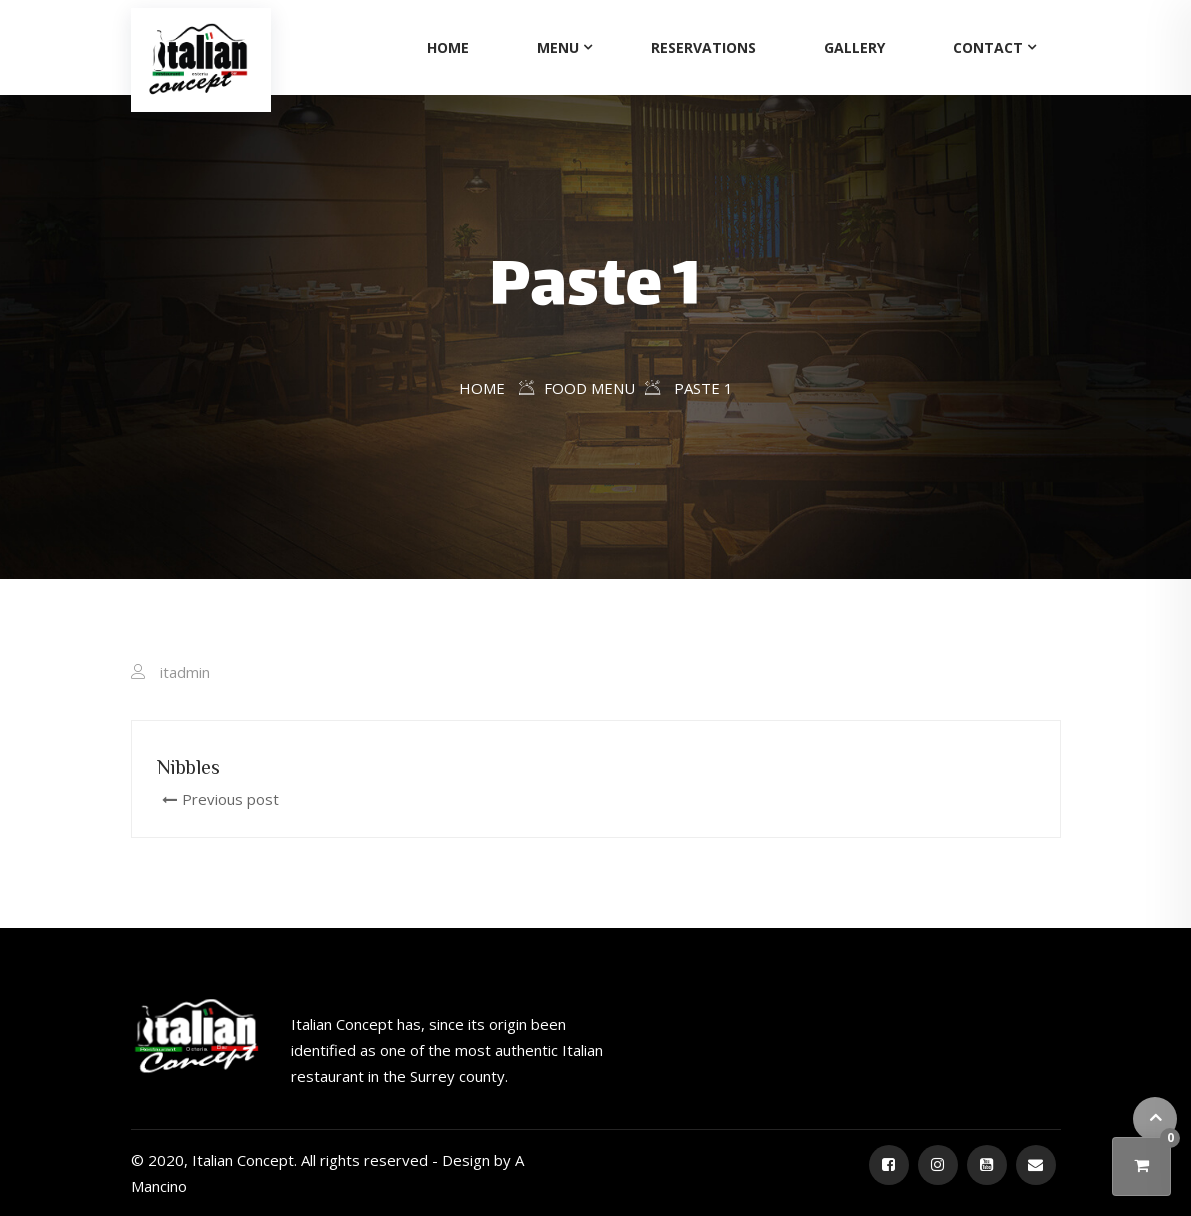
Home (448, 47)
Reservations (703, 47)
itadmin (185, 672)
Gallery (854, 47)
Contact (988, 47)
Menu (558, 47)
